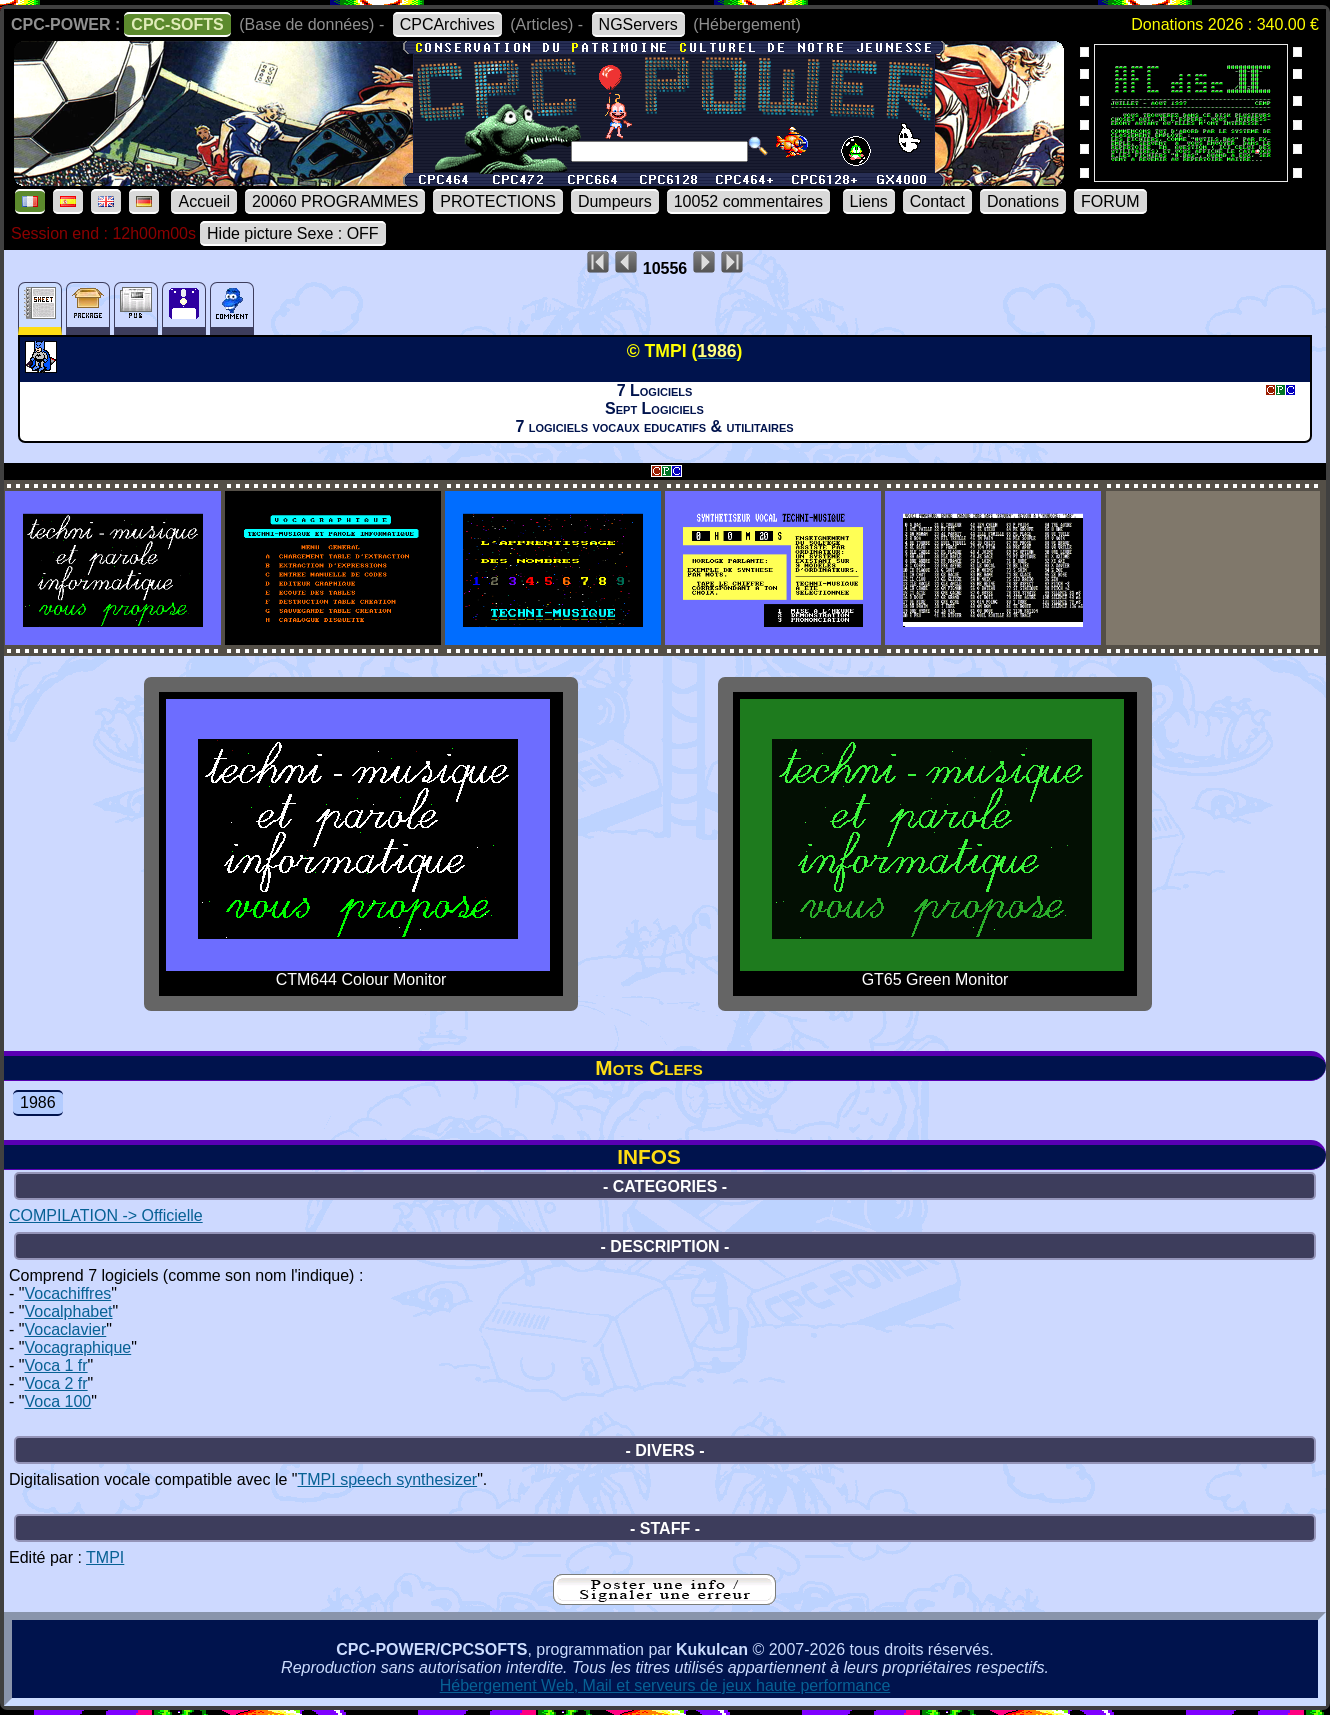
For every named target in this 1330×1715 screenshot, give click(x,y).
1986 (38, 1102)
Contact (937, 201)
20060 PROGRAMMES (335, 201)
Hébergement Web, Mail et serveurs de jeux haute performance (665, 1685)
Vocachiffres (67, 1293)
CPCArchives (447, 24)
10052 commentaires (748, 201)
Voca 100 (57, 1401)
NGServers (638, 24)
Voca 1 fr (55, 1365)
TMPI (105, 1557)
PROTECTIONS (498, 201)
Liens (869, 201)
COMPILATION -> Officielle (106, 1215)
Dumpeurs (615, 201)
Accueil (204, 201)
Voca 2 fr (55, 1383)
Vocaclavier (65, 1329)
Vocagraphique (77, 1347)
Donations (1023, 201)
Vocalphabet (68, 1311)
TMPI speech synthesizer (388, 1479)
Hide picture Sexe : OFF (293, 233)
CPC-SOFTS (177, 24)
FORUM (1110, 201)
